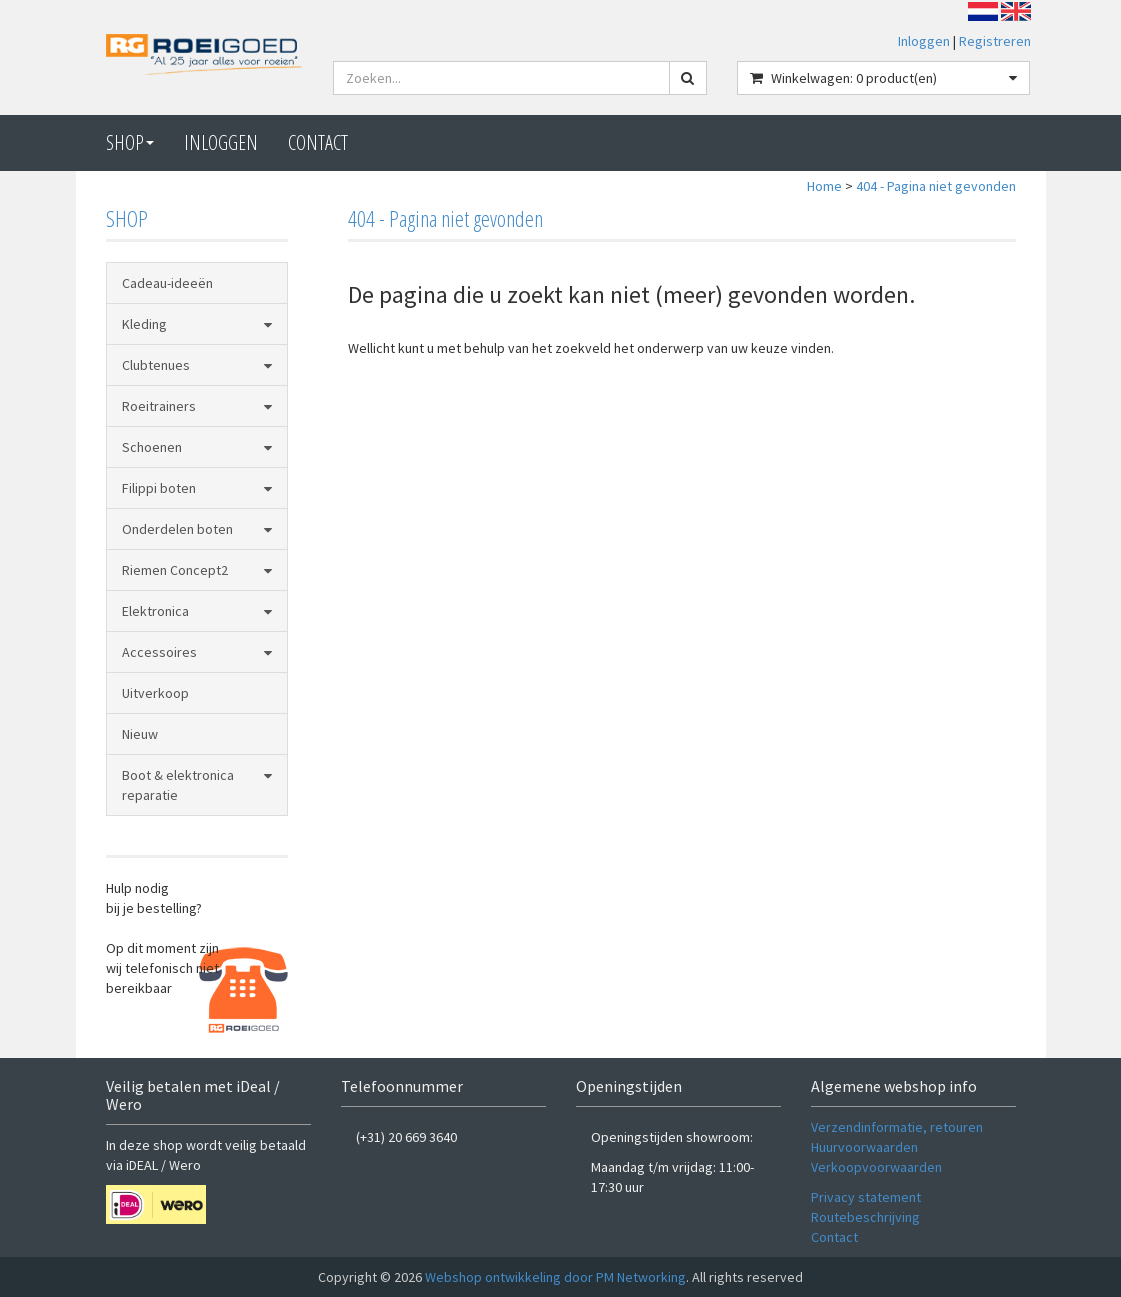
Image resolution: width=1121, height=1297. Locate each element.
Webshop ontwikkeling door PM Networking (555, 1277)
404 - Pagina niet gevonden (936, 186)
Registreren (995, 41)
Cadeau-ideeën (167, 283)
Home (824, 186)
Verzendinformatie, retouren (897, 1127)
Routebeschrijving (865, 1217)
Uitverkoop (155, 693)
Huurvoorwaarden (864, 1147)
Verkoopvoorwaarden (876, 1167)
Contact (834, 1237)
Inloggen (924, 41)
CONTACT (318, 142)
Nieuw (140, 734)
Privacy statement (866, 1197)
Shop (130, 142)
